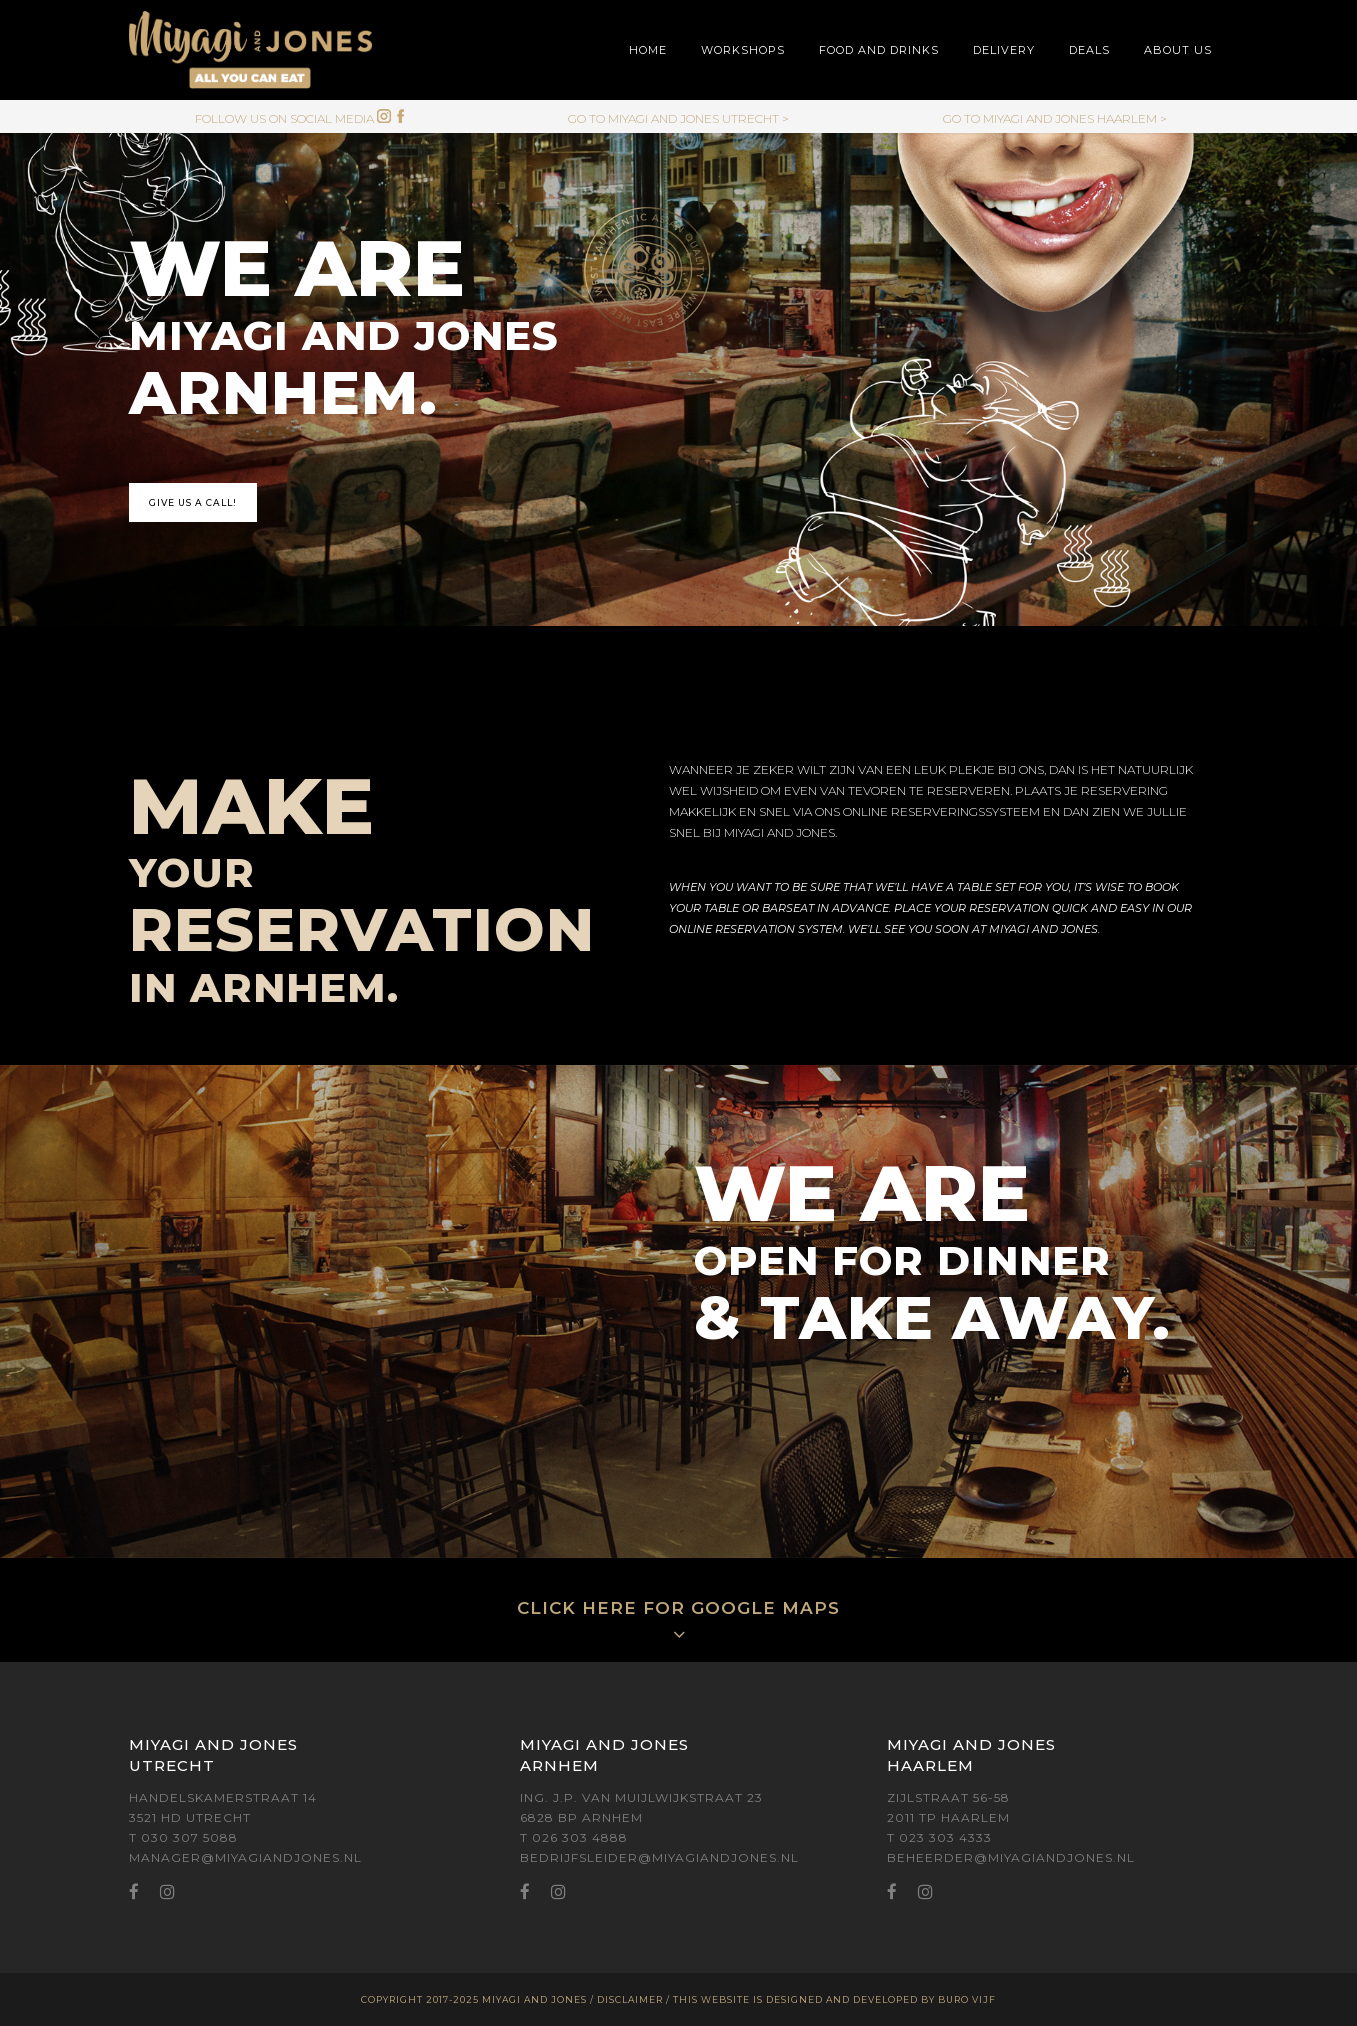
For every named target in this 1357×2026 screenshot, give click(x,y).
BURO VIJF (967, 1999)
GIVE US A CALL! (193, 502)
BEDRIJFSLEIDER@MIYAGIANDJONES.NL (659, 1857)
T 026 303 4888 (574, 1837)
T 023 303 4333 (939, 1837)
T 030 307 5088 (183, 1837)
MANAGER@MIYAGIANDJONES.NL (245, 1857)
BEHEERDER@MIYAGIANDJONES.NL (1011, 1857)
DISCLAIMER (630, 1999)
